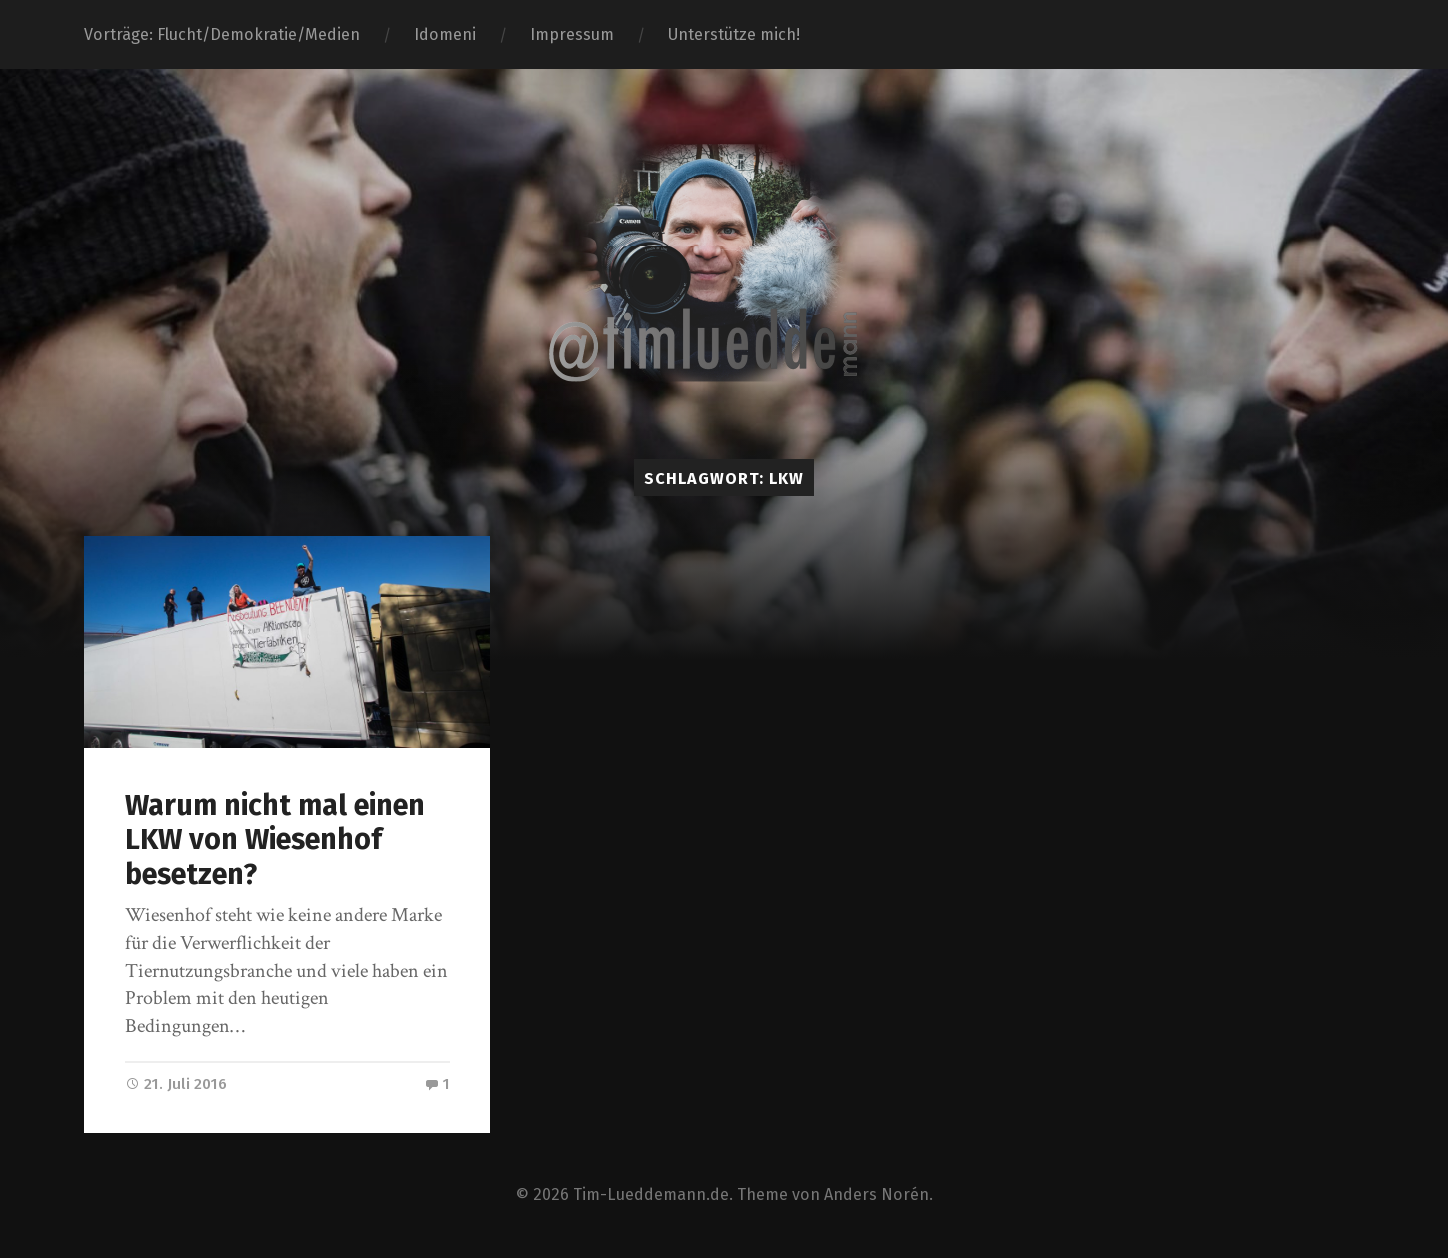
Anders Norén (876, 1194)
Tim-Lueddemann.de (651, 1194)
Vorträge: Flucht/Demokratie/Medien (222, 34)
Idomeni (445, 34)
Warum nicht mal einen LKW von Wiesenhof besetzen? (275, 840)
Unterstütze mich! (734, 34)
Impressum (572, 34)
